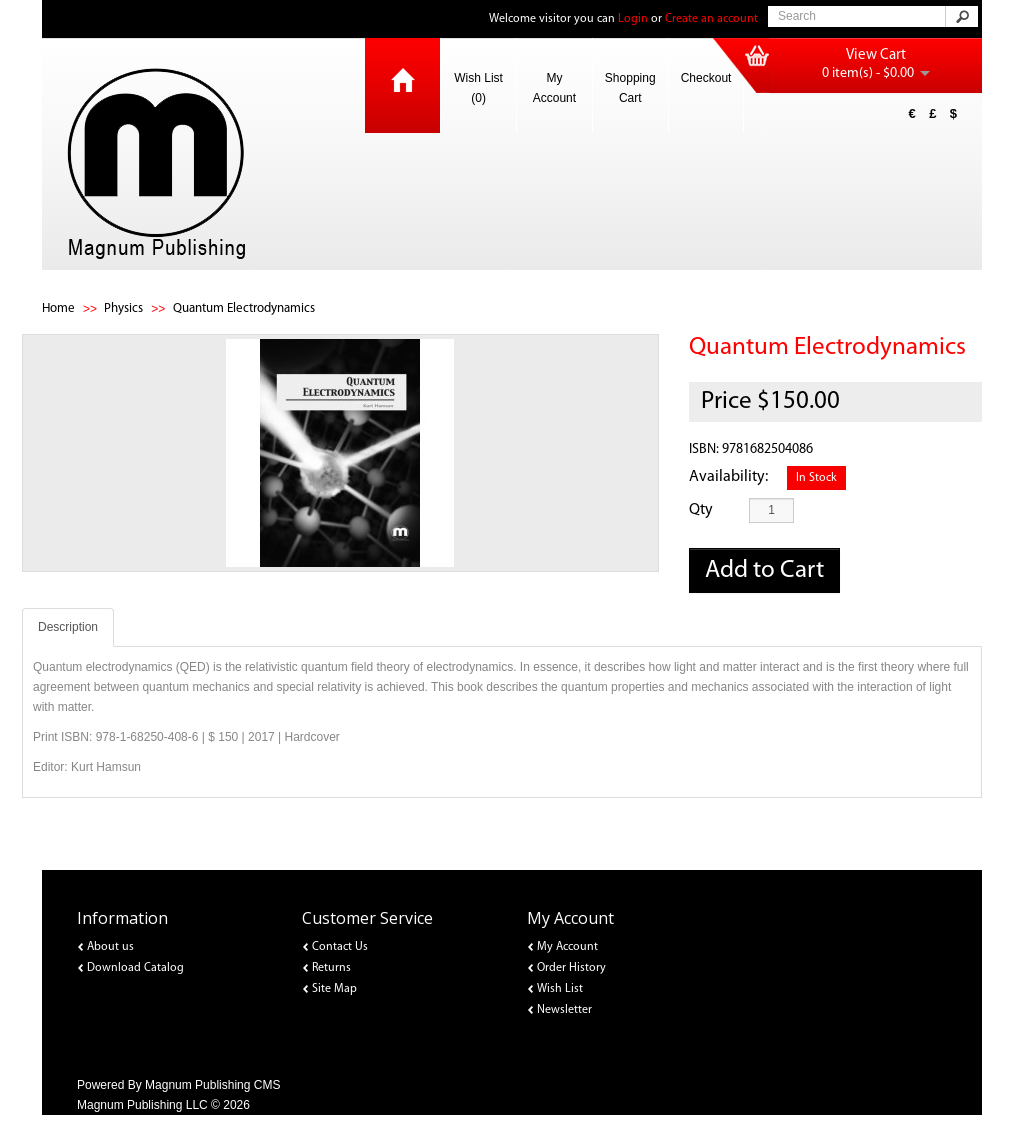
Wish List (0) (478, 88)
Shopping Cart (630, 88)
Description (68, 627)
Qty (701, 510)
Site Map (334, 989)
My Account (554, 88)
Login (633, 19)
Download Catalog (135, 968)
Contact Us (340, 947)
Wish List (560, 989)
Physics (123, 308)
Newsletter (564, 1010)
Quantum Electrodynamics (244, 308)
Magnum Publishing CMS (212, 1085)
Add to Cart (764, 570)
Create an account (711, 19)
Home (58, 308)
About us (110, 947)
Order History (571, 968)
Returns (331, 968)
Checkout (706, 78)
